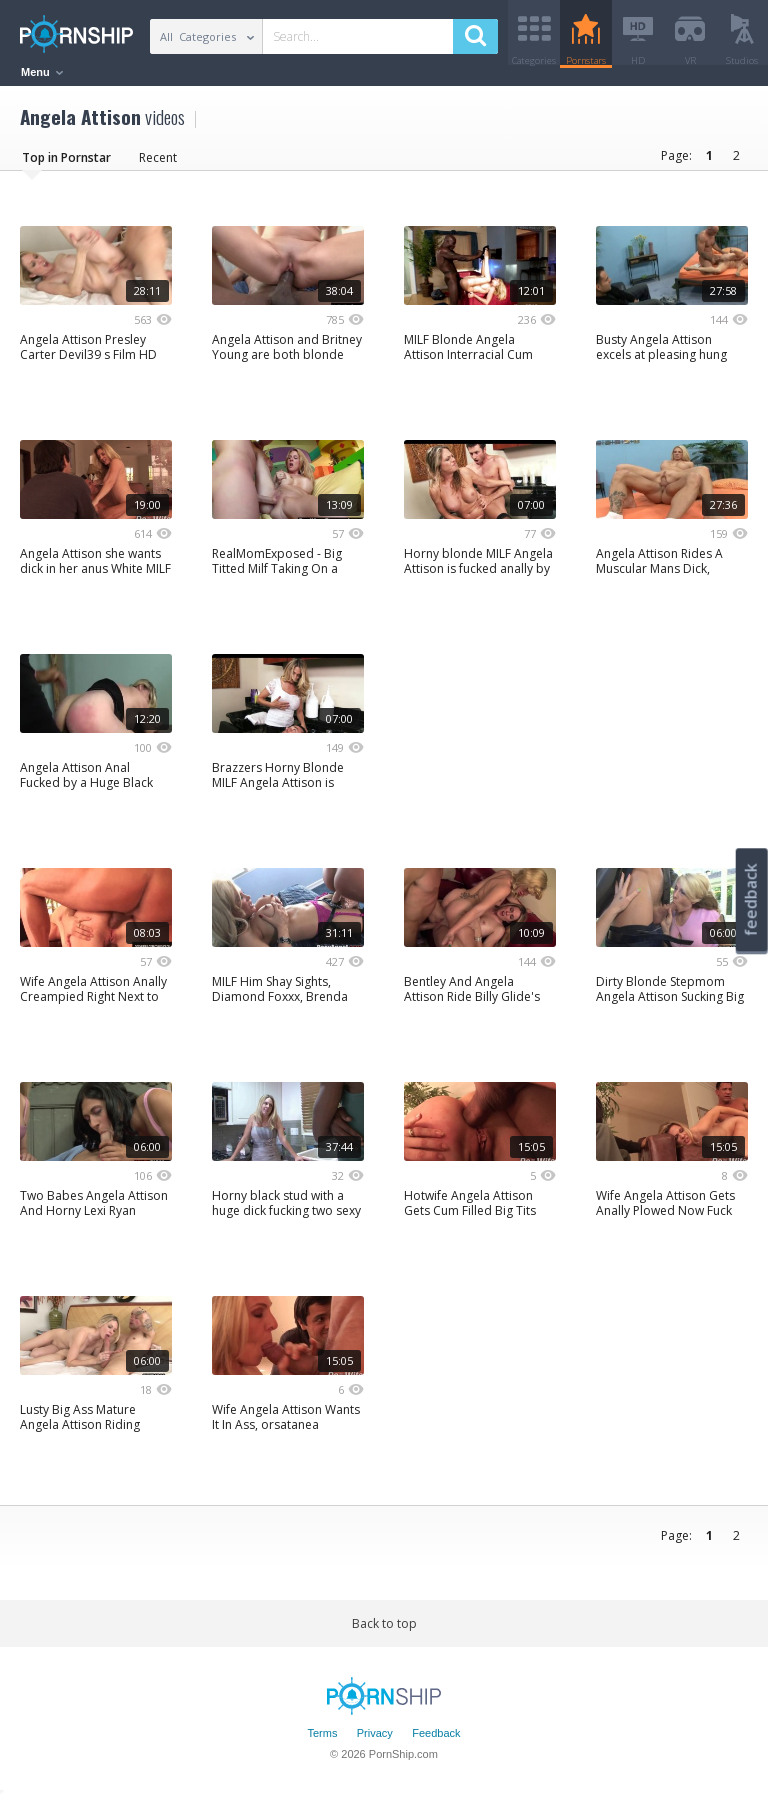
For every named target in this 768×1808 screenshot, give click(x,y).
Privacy (375, 1741)
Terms (322, 1741)
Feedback (436, 1741)
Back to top (384, 1630)
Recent (158, 164)
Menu (42, 72)
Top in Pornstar (66, 164)
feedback (751, 899)
